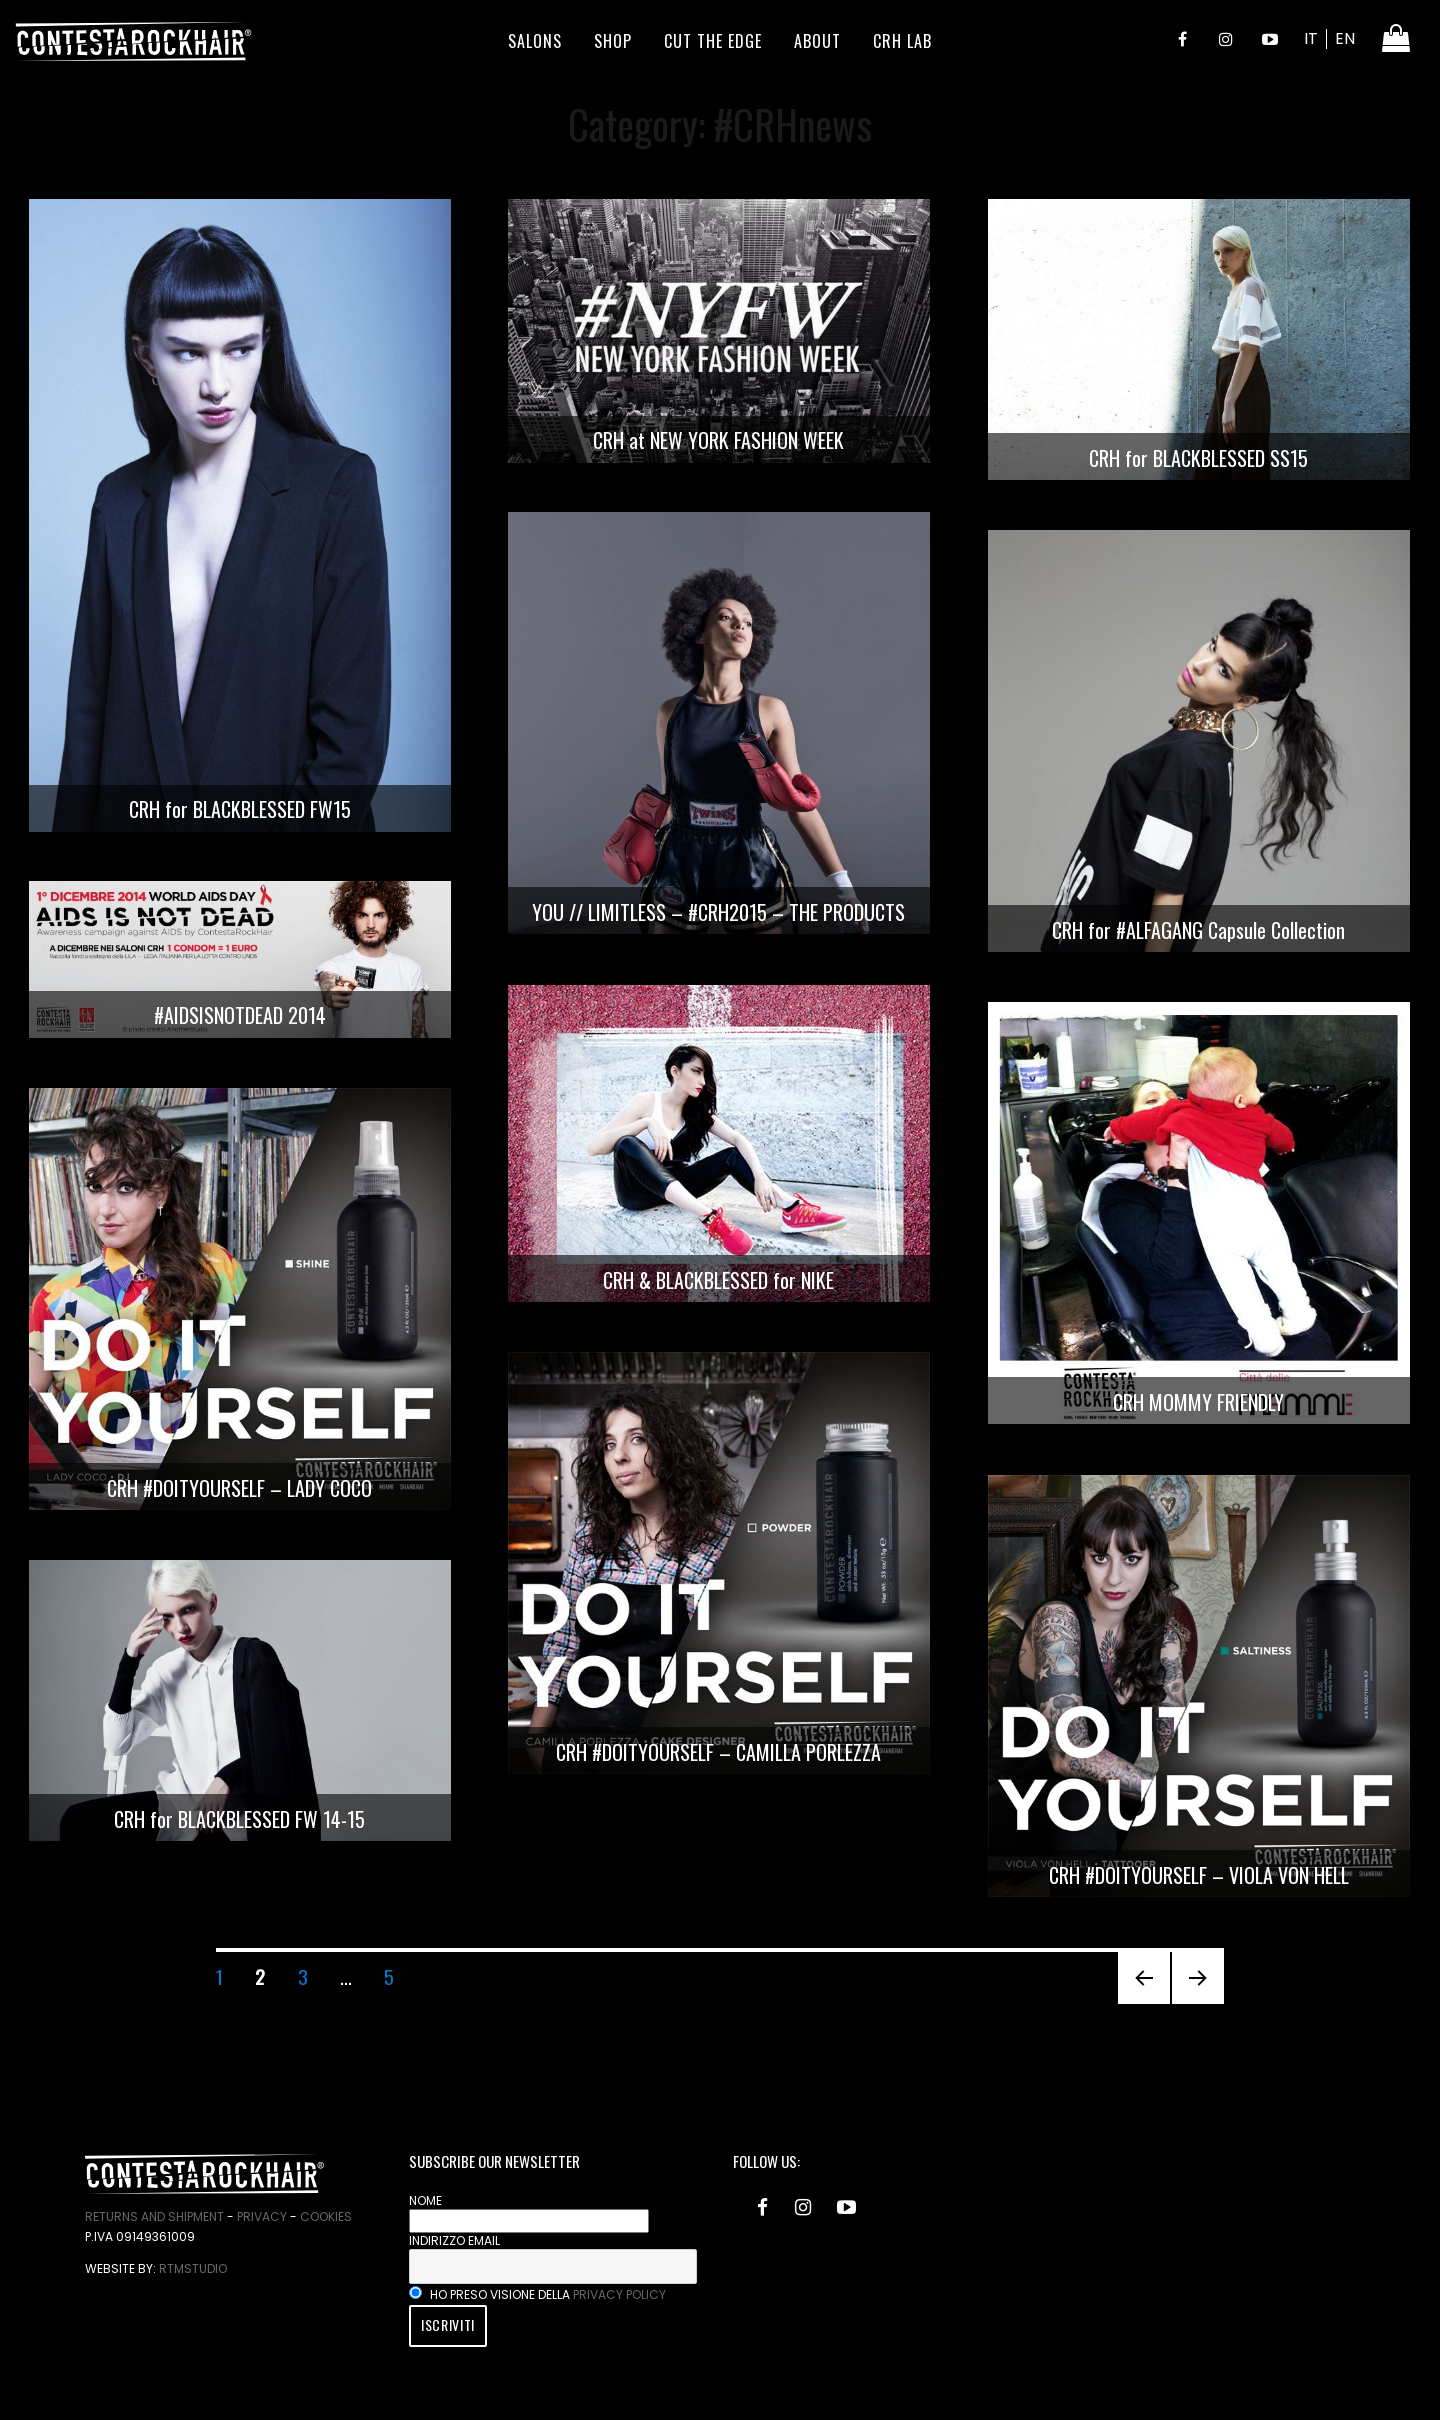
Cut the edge (713, 41)
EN (1345, 38)
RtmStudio (193, 2268)
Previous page (1144, 2002)
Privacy (262, 2216)
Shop (613, 41)
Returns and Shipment (154, 2216)
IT (1311, 38)
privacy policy (619, 2294)
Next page (1190, 2002)
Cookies (326, 2216)
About (817, 41)
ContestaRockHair (133, 41)
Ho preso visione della (537, 2294)
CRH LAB (902, 41)
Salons (535, 41)
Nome (425, 2200)
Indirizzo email (454, 2240)
